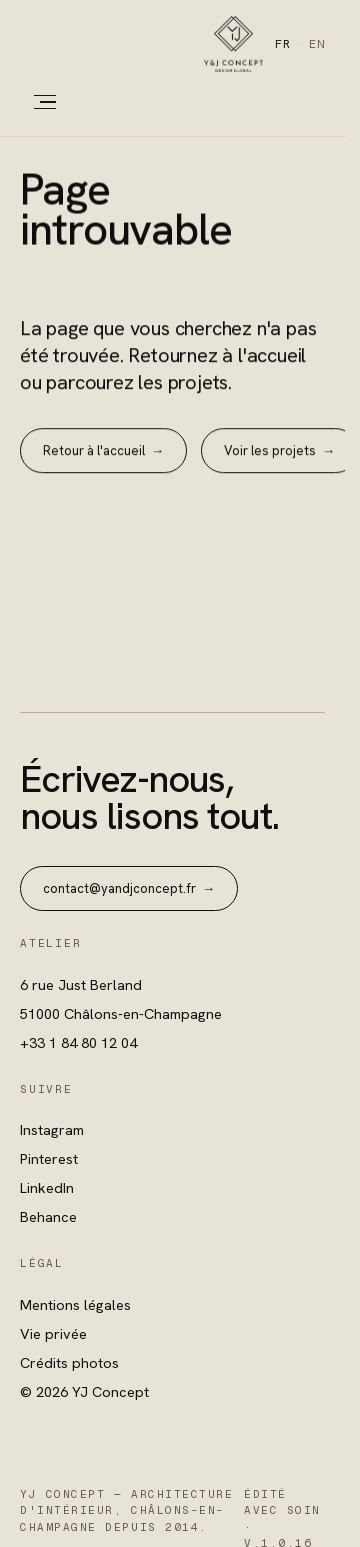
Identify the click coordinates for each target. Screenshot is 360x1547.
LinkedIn (47, 1187)
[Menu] (38, 102)
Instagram (52, 1129)
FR (282, 44)
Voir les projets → (279, 451)
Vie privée (53, 1333)
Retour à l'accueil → (103, 451)
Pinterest (49, 1158)
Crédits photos (69, 1362)
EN (317, 44)
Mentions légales (75, 1304)
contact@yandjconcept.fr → (129, 888)
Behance (48, 1216)
